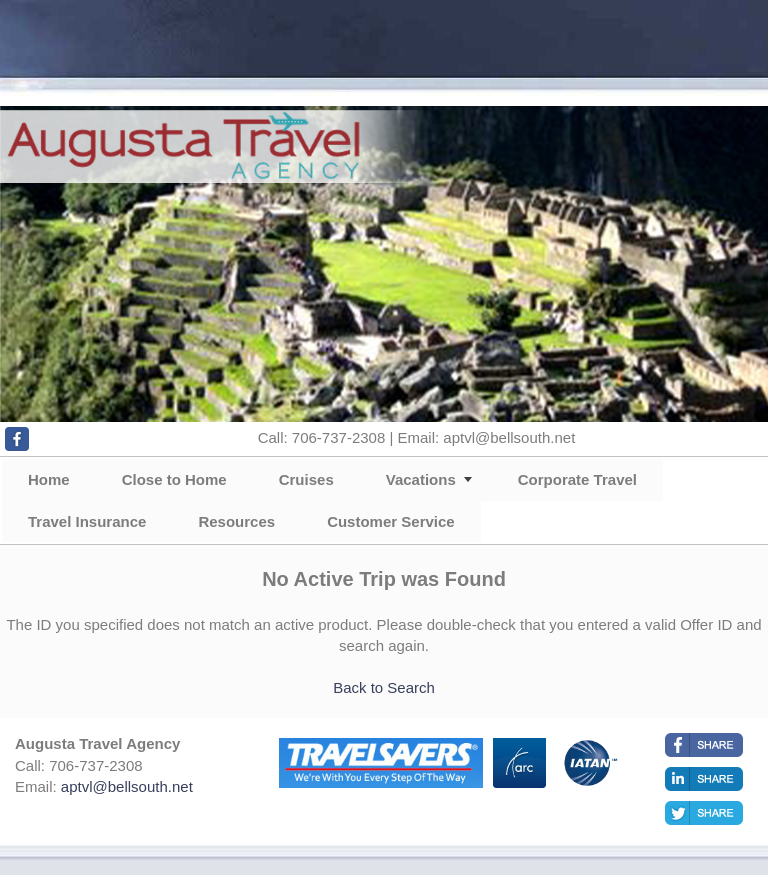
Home (49, 479)
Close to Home (174, 479)
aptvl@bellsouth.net (127, 786)
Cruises (306, 479)
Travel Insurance (87, 521)
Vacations (421, 479)
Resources (236, 521)
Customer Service (391, 521)
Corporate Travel (577, 479)
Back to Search (384, 687)
